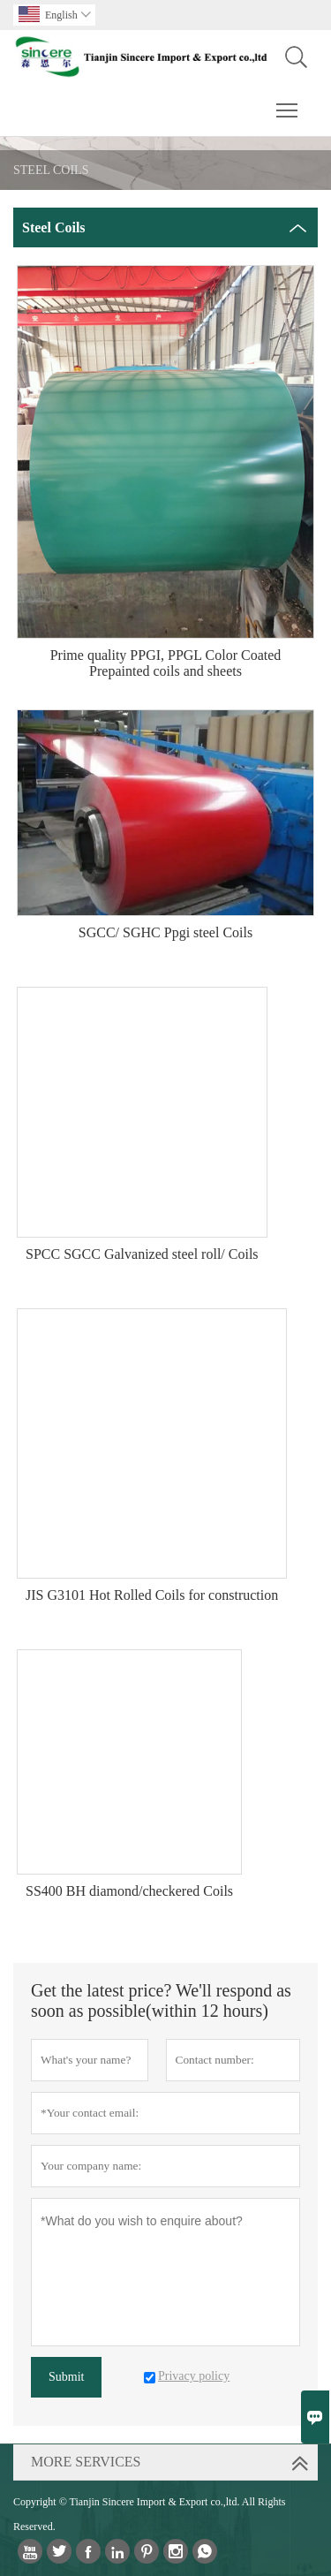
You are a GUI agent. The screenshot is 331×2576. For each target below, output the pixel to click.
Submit (66, 2376)
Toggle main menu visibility (288, 101)
